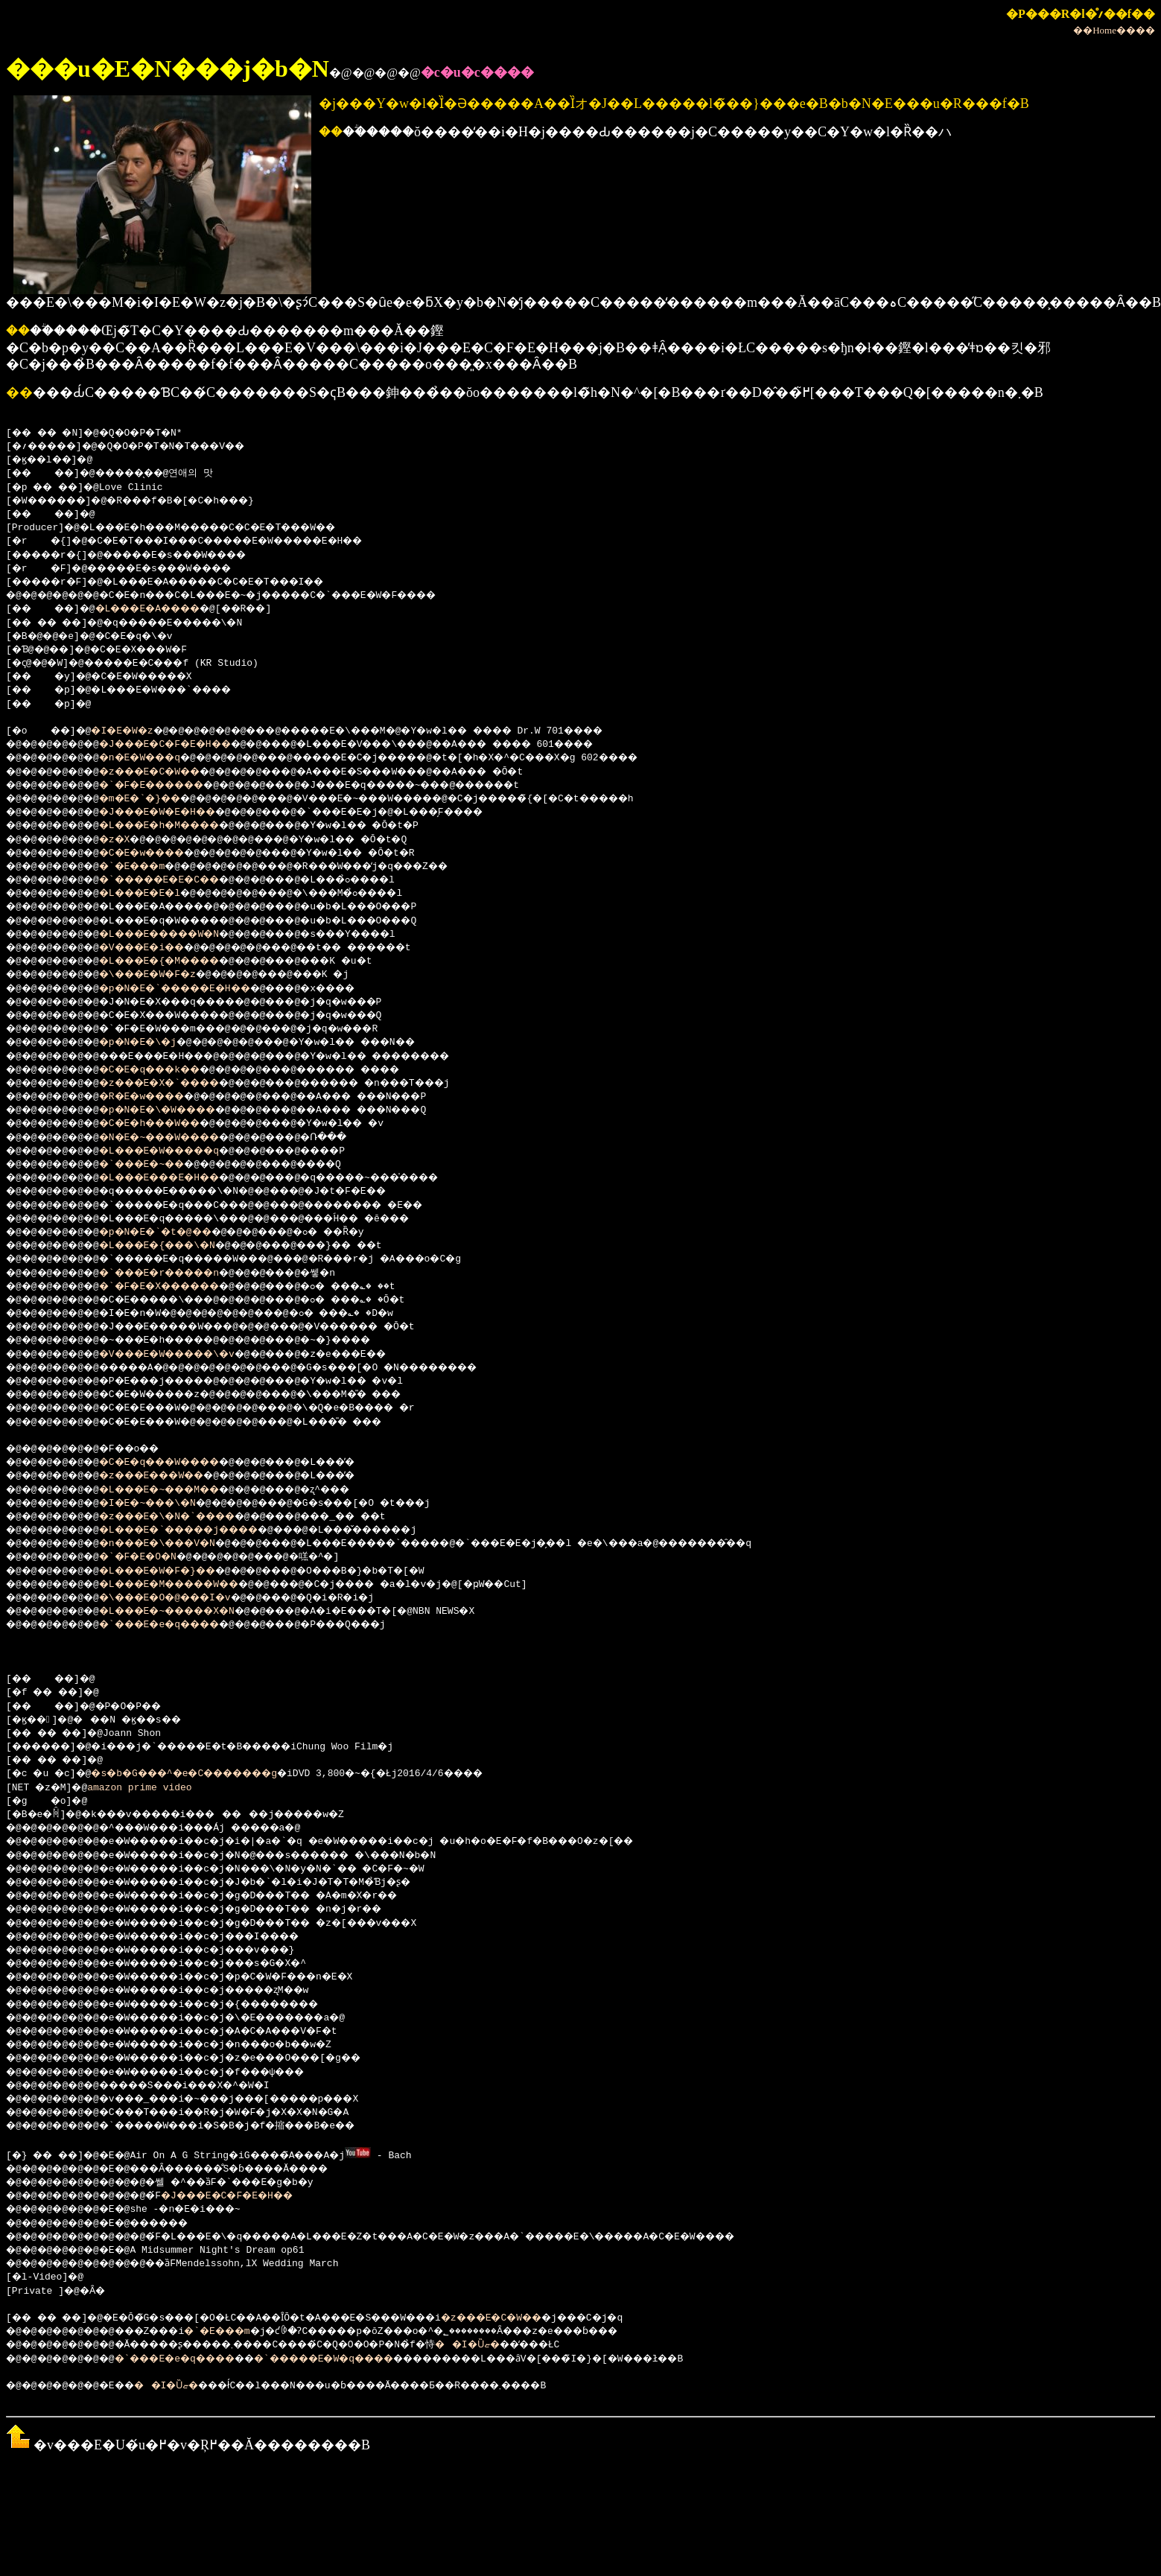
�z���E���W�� (171, 1476)
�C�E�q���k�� (168, 1070)
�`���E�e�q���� (179, 1625)
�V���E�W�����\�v (188, 1354)
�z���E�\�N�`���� (188, 1517)
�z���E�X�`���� (179, 1083)
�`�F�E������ (171, 785)
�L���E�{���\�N (177, 1246)
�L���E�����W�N (179, 934)
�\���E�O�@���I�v (185, 1598)
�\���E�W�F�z (165, 975)
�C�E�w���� (159, 853)
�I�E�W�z (134, 731)
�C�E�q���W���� (179, 1462)
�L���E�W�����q (179, 1151)
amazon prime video (145, 1788)
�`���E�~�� (159, 1164)
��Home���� (1114, 30)
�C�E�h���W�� (168, 1123)
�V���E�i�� (159, 948)
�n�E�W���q (156, 758)
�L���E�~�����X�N (188, 1611)
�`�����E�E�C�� (179, 880)
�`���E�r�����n (179, 1273)
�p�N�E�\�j (153, 1042)
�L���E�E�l (156, 893)
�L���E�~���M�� (179, 1490)
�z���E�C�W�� (168, 772)
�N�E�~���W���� (179, 1138)
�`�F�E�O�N (153, 1557)
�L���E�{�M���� (179, 961)
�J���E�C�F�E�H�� (185, 744)
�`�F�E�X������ (179, 1287)
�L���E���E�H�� (179, 1178)
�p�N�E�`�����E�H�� (197, 989)
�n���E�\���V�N (177, 1544)
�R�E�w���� (159, 1097)
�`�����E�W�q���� (371, 2357)
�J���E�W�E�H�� (177, 812)
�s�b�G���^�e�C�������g (206, 1774)
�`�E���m (147, 867)
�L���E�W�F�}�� (177, 1571)
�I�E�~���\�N (165, 1503)
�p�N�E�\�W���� (177, 1110)
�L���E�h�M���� (179, 826)
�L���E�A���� (166, 609)
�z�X (127, 840)
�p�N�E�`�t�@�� (174, 1232)
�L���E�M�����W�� (191, 1584)
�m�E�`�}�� (156, 799)
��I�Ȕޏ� (535, 2343)
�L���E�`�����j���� (203, 1530)
